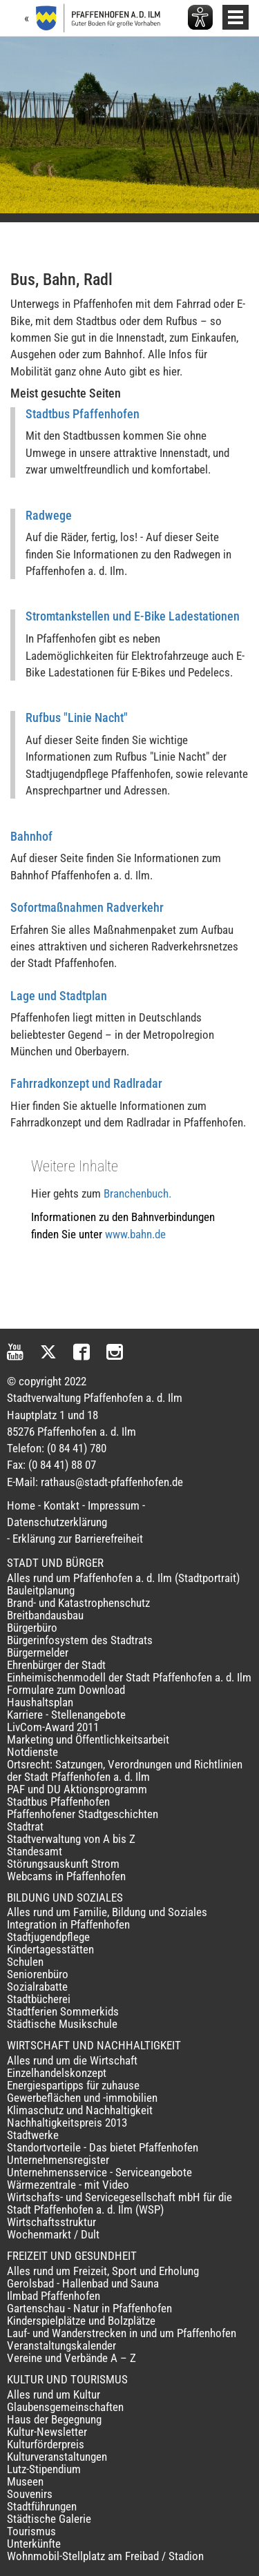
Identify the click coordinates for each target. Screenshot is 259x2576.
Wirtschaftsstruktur (51, 2222)
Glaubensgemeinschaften (65, 2407)
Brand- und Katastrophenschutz (78, 1603)
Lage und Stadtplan (58, 995)
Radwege (49, 515)
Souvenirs (29, 2494)
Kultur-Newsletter (47, 2432)
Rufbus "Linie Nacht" (77, 717)
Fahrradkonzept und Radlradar (86, 1083)
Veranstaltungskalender (61, 2345)
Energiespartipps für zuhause (73, 2085)
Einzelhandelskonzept (56, 2073)
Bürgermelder (37, 1652)
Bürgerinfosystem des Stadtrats (80, 1640)
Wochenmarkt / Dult (53, 2234)
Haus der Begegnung (54, 2419)
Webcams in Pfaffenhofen (66, 1876)
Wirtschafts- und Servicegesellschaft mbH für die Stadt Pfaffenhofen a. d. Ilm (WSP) (119, 2203)
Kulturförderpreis (45, 2444)
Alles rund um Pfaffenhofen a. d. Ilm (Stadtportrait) (123, 1578)
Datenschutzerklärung (57, 1522)
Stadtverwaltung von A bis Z (71, 1839)
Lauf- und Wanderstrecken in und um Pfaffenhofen (121, 2333)
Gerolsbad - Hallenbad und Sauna (83, 2283)
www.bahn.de (135, 1234)
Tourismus (31, 2531)
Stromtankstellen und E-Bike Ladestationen (133, 616)
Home (21, 1505)
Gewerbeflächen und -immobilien (82, 2097)
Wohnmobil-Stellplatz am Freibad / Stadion (105, 2556)
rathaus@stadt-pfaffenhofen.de (112, 1482)
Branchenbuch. (137, 1193)
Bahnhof (31, 836)
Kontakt (61, 1505)
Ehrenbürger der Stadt (56, 1665)
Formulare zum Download (66, 1690)
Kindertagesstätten (50, 1949)
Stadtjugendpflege (48, 1937)
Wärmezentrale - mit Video (68, 2184)
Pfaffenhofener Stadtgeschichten (82, 1814)
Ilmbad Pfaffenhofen (53, 2296)
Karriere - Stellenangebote (66, 1714)
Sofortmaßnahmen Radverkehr (87, 907)
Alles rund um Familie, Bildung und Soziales (107, 1912)
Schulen (25, 1961)
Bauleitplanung (41, 1590)
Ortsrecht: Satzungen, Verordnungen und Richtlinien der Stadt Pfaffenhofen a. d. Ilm (124, 1770)
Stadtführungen (42, 2506)
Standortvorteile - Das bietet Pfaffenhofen (102, 2147)
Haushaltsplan (40, 1702)
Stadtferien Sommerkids (63, 2011)
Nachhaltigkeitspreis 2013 (67, 2122)
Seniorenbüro (37, 1974)
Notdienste (32, 1752)
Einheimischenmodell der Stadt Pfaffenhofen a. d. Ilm (129, 1677)
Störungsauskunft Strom (63, 1863)
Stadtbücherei (38, 1999)
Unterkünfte (34, 2543)
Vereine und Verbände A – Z (71, 2358)
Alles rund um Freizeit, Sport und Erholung (103, 2271)
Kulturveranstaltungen (57, 2456)
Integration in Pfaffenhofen (68, 1924)
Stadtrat (25, 1826)
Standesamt (34, 1851)
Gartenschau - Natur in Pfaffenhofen (89, 2308)
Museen (25, 2481)
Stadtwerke (33, 2135)
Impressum (114, 1505)
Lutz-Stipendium (44, 2469)
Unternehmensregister (58, 2160)
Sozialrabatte (37, 1986)
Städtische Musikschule (62, 2024)
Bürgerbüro (32, 1627)
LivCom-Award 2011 (53, 1727)
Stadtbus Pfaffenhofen (83, 414)
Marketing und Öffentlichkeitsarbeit (88, 1739)
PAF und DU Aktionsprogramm (77, 1789)
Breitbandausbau (45, 1615)
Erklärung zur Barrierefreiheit (77, 1538)
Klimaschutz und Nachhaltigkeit (80, 2110)
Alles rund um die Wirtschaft (72, 2060)
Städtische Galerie (49, 2518)
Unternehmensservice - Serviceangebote (99, 2172)
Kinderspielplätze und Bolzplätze (81, 2320)
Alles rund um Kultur (53, 2394)
